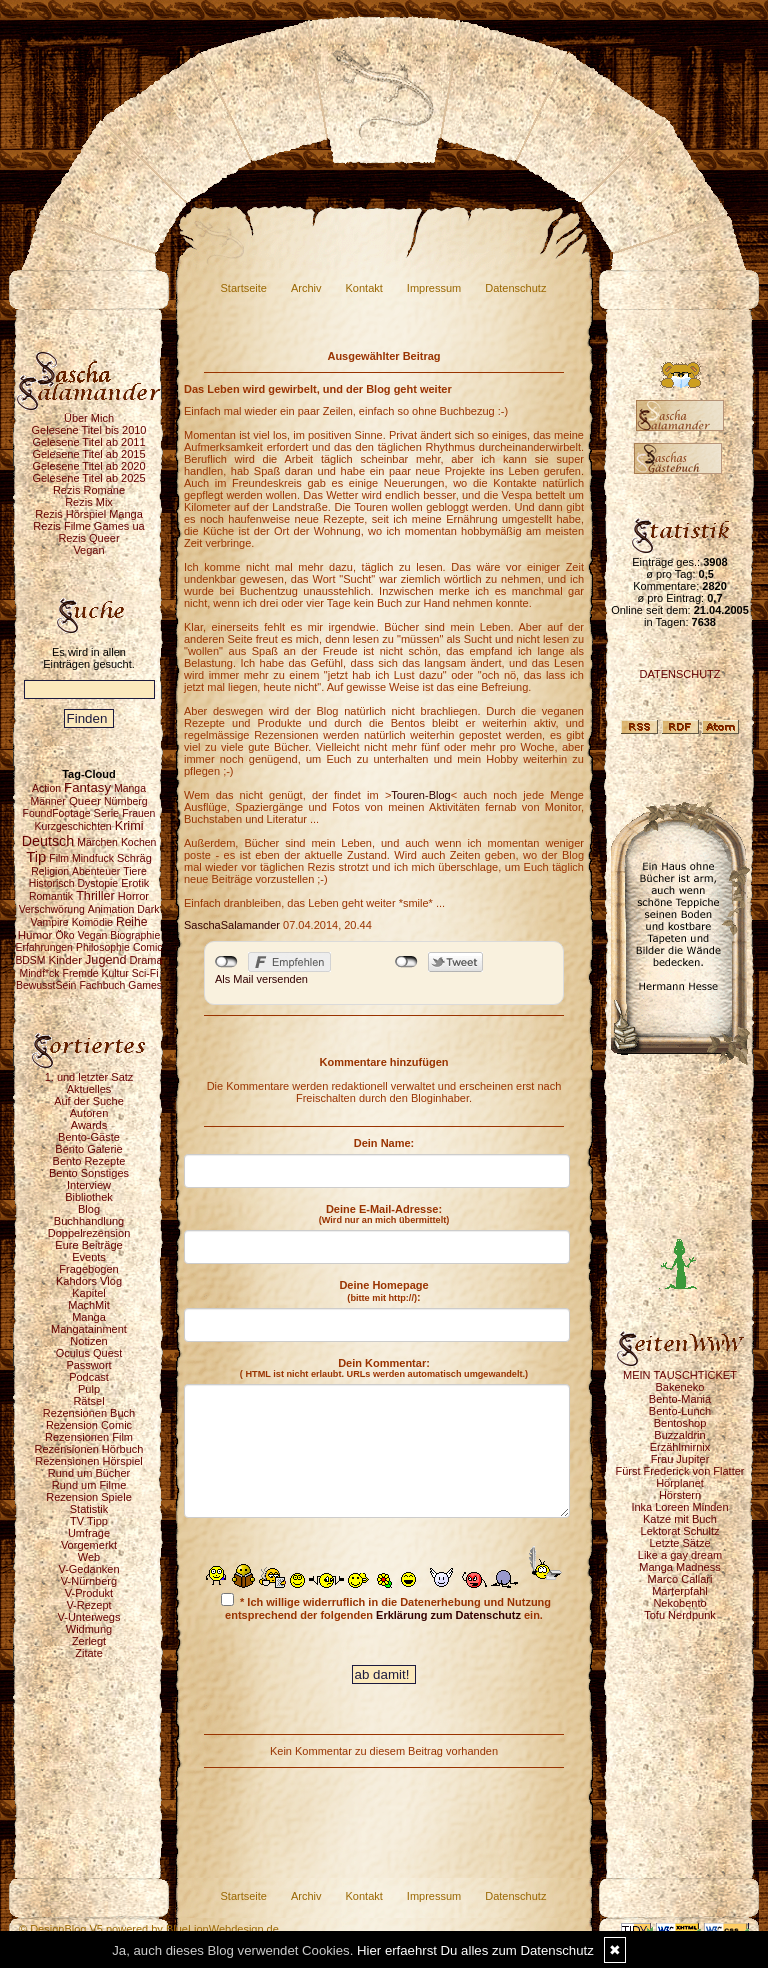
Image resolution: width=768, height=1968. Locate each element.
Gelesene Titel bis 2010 (89, 430)
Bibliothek (89, 1197)
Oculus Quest (89, 1353)
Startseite (244, 288)
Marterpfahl (680, 1591)
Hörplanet (680, 1483)
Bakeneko (680, 1387)
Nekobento (679, 1603)
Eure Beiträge (88, 1245)
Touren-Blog (420, 795)
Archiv (306, 288)
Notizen (88, 1341)
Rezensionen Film (89, 1437)
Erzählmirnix (680, 1447)
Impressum (434, 288)
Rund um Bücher (89, 1473)
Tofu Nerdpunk (680, 1615)
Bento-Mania (680, 1399)
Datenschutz (515, 288)
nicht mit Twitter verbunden (406, 962)
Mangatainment (89, 1329)
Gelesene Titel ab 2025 (88, 478)
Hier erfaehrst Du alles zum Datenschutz (475, 1950)
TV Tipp (89, 1521)
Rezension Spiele (89, 1497)
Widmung (89, 1629)
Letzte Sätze (679, 1543)
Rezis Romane (89, 490)
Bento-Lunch (680, 1411)
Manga (89, 1317)
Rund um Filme (89, 1485)
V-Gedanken (88, 1569)
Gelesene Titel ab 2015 (88, 454)
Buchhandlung (89, 1221)
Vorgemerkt (89, 1545)
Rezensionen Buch (89, 1413)
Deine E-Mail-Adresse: (384, 1214)
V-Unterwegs (89, 1617)
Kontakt (364, 288)
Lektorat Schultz (680, 1531)
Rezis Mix (89, 502)
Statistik (89, 1509)
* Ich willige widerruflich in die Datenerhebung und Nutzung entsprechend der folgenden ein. (386, 1607)
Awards (89, 1125)
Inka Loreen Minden (679, 1507)
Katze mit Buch (680, 1519)
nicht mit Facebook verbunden (226, 962)
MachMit (89, 1305)
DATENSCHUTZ (679, 674)
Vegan (88, 550)
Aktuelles (89, 1089)
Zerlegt (89, 1641)
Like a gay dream (680, 1555)
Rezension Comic (89, 1425)
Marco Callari (680, 1579)
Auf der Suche (89, 1101)
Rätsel (88, 1401)
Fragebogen (88, 1269)
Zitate (89, 1653)
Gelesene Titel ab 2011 (88, 442)
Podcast (89, 1377)
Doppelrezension (89, 1233)
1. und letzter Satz (89, 1077)
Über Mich (89, 418)
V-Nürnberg (89, 1581)
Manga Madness (679, 1567)
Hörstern (680, 1495)
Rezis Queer (88, 538)
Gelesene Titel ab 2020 (88, 466)
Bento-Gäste (89, 1137)
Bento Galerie (88, 1149)
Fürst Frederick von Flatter (680, 1471)
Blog (89, 1209)
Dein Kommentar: (384, 1368)
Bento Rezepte (89, 1161)
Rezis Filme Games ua (88, 526)
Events (89, 1257)
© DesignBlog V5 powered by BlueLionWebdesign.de (149, 1929)
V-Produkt (89, 1593)
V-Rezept (88, 1605)
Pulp (89, 1389)
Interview (89, 1185)
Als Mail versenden (261, 979)
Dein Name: (384, 1143)
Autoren (89, 1113)
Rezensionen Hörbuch (89, 1449)
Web (89, 1557)
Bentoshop (680, 1423)
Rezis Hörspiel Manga (89, 514)
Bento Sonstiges (89, 1173)
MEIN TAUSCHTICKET (680, 1375)
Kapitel (89, 1293)
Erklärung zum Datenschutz (448, 1615)
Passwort (88, 1365)
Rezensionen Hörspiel (89, 1461)
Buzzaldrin (679, 1435)
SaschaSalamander (232, 925)
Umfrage (89, 1533)
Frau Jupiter (680, 1459)
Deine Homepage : (383, 1291)
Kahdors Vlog (89, 1281)
